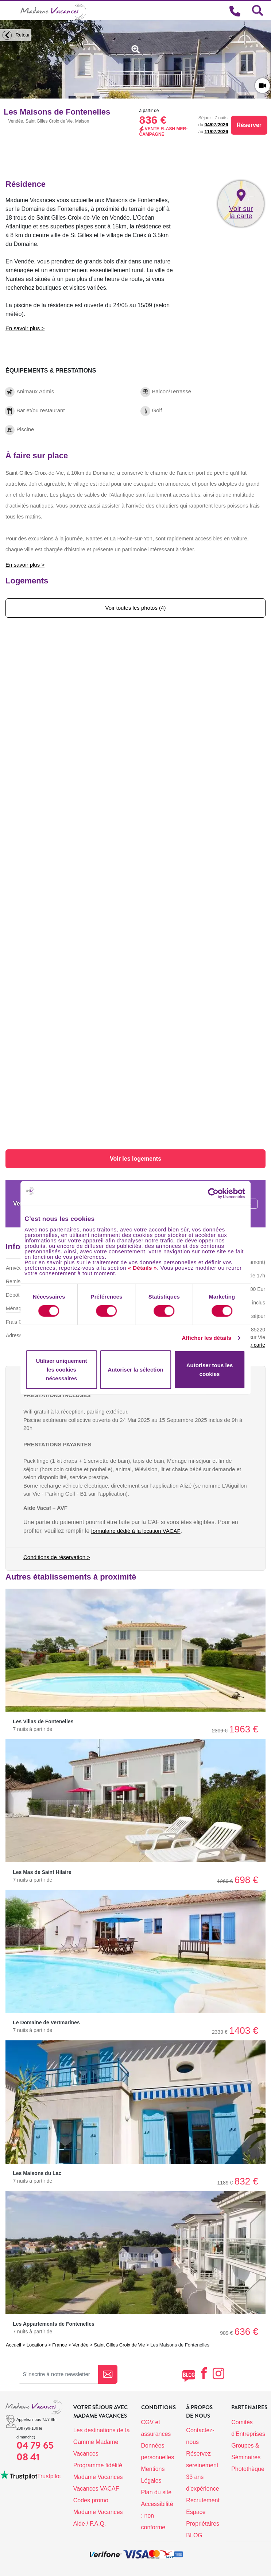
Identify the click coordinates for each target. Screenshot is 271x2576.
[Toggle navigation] (10, 10)
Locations (37, 2345)
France (59, 2345)
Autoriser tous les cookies (209, 1369)
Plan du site (156, 2492)
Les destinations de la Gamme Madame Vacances (101, 2442)
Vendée (81, 2345)
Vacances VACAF (96, 2489)
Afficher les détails (206, 1338)
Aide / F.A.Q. (89, 2524)
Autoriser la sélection (135, 1369)
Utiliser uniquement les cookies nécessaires (61, 1369)
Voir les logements (135, 1159)
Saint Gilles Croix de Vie (119, 2345)
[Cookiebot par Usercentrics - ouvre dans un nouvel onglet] (220, 1193)
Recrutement (203, 2500)
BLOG (194, 2535)
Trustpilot (49, 2476)
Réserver (249, 125)
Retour (15, 35)
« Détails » (142, 1267)
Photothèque (247, 2469)
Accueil (13, 2345)
